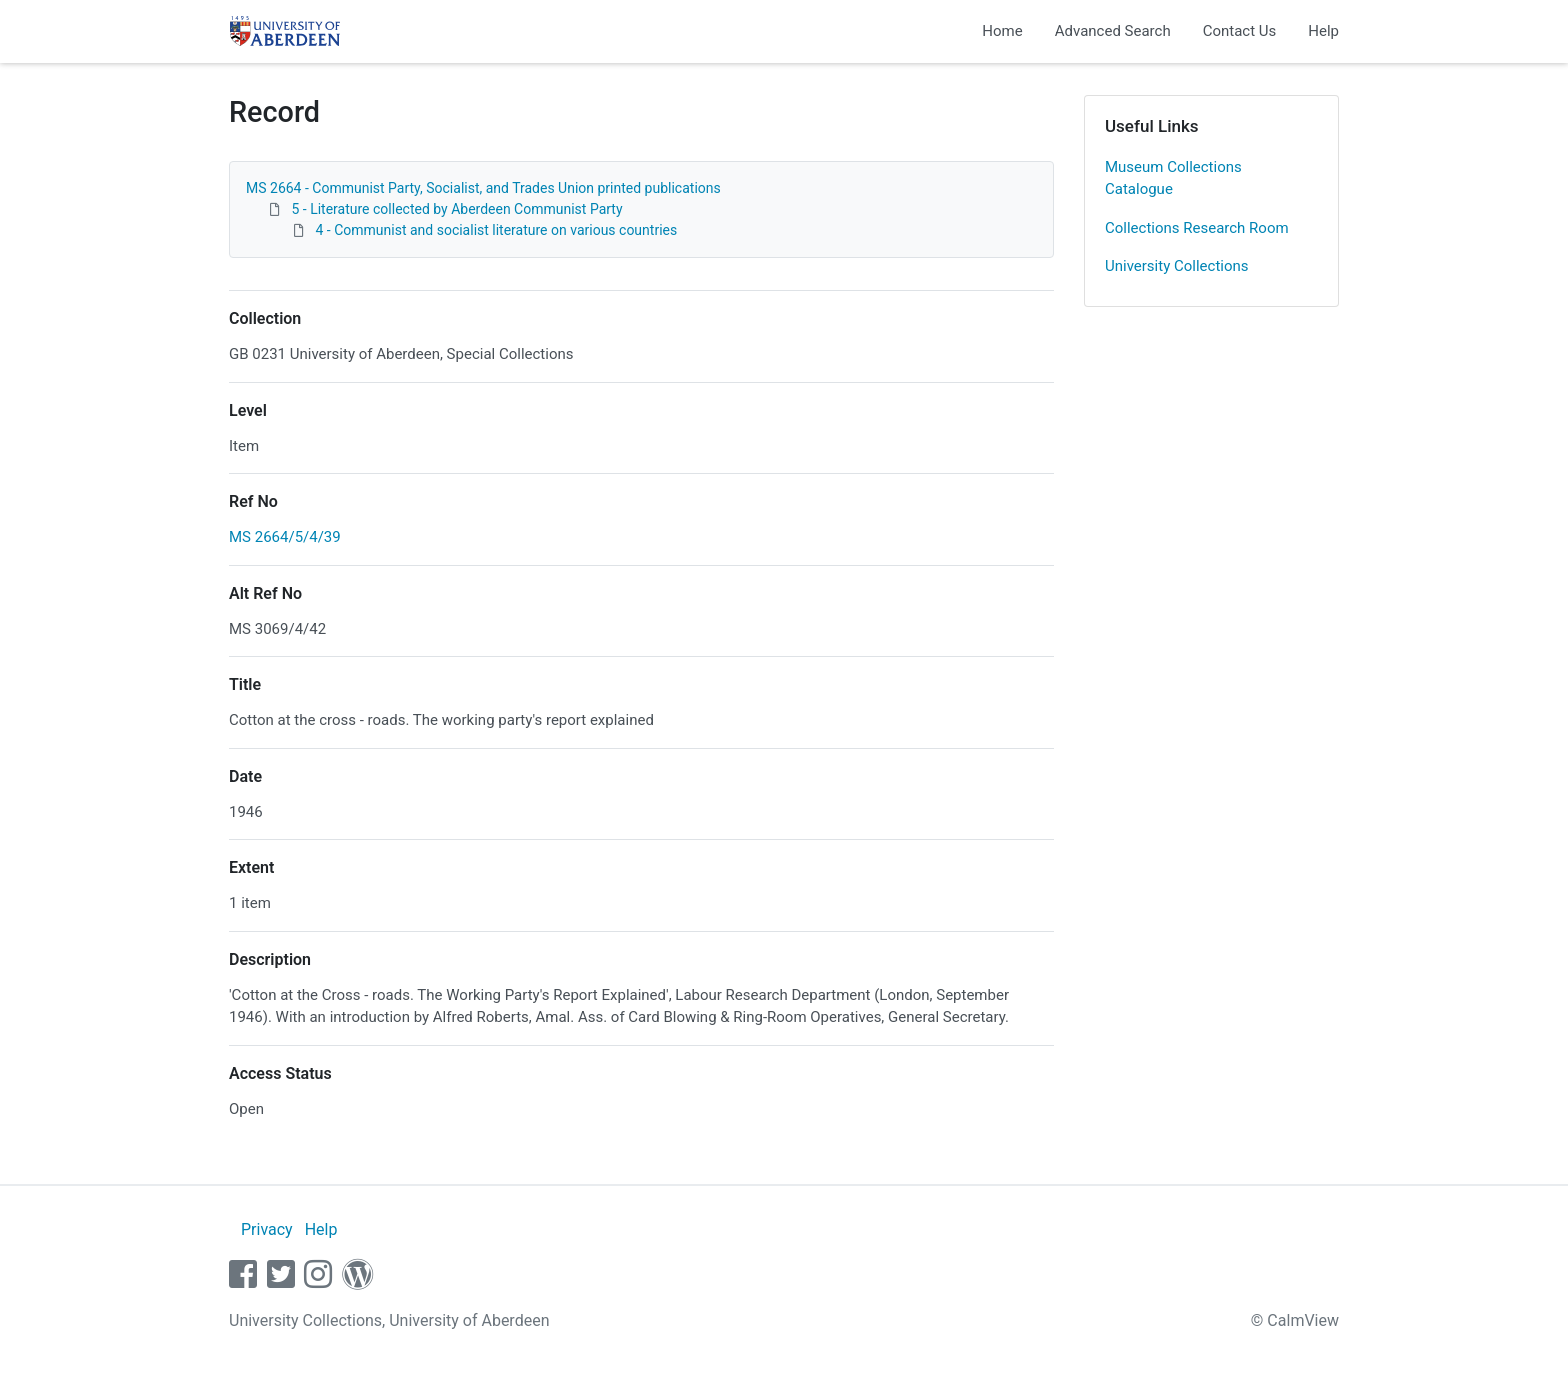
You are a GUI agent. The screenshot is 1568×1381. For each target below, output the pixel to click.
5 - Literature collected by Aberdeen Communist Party (456, 209)
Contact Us (1240, 31)
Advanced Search (1113, 31)
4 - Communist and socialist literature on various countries (496, 230)
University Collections (1177, 266)
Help (1323, 31)
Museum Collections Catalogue (1173, 178)
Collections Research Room (1197, 228)
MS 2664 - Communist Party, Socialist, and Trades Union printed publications (483, 188)
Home (1002, 31)
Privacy (267, 1229)
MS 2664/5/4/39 (285, 537)
